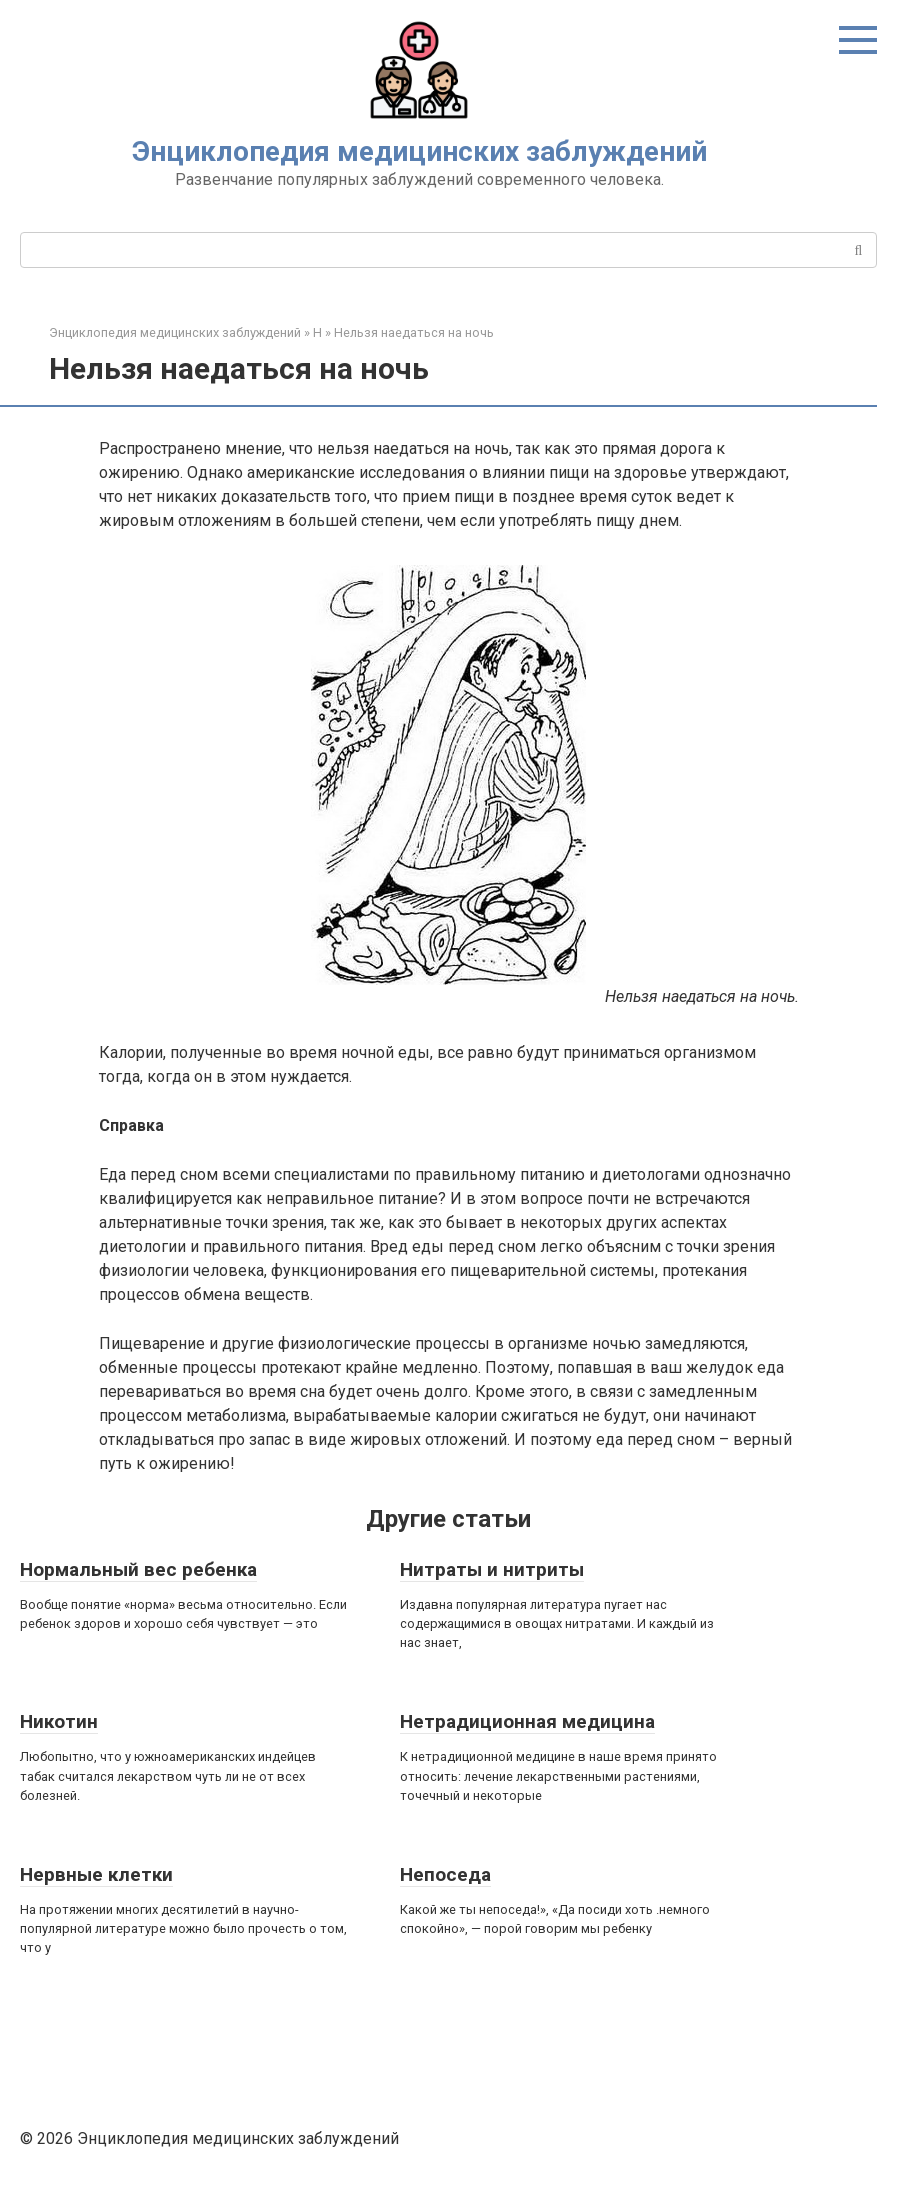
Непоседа (445, 1874)
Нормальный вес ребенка (138, 1569)
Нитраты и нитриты (492, 1569)
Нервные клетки (96, 1874)
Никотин (59, 1721)
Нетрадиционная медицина (527, 1721)
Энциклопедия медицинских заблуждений (419, 151)
